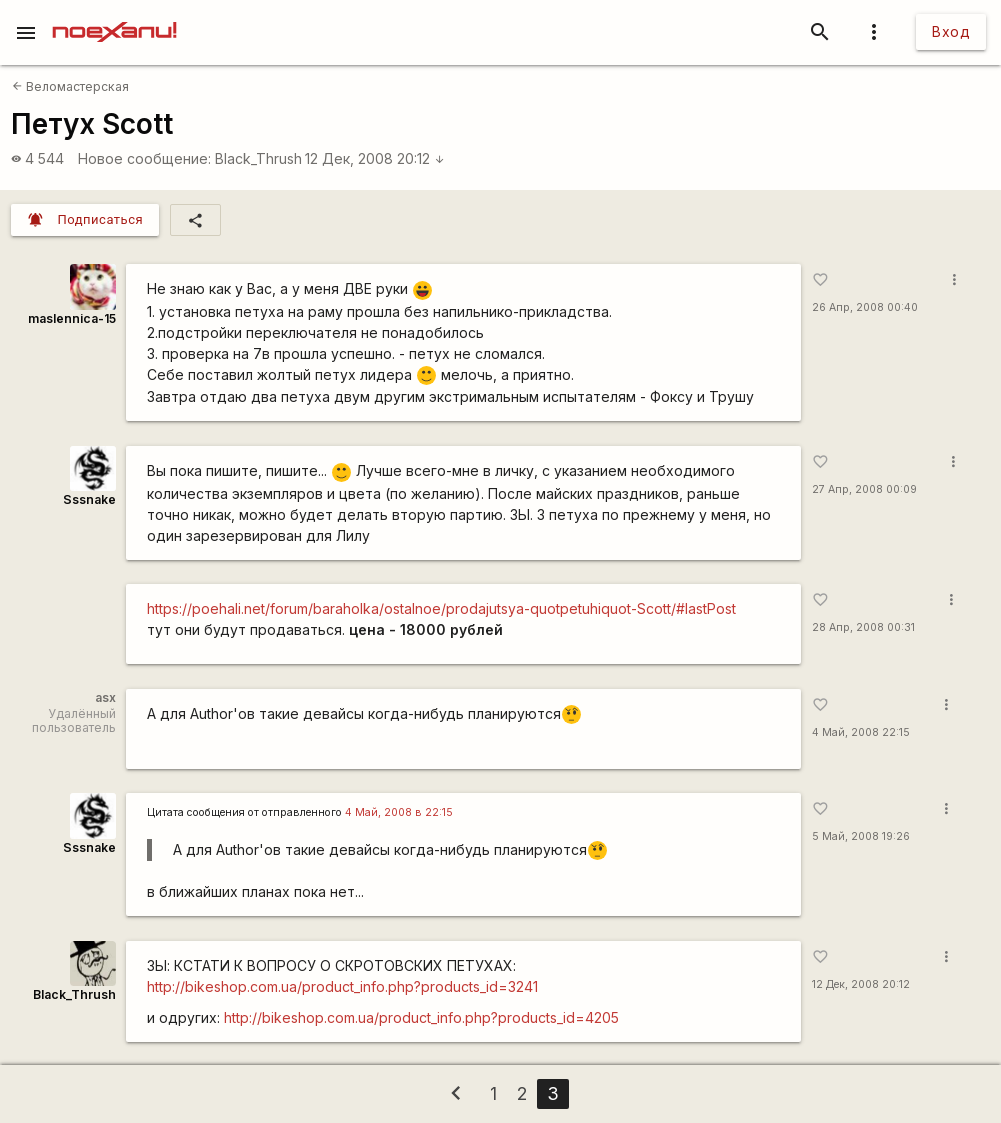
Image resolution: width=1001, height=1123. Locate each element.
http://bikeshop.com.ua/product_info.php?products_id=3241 (342, 986)
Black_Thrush (258, 158)
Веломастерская (70, 86)
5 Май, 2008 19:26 (861, 836)
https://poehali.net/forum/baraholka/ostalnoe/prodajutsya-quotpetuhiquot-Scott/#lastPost (441, 608)
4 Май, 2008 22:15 (861, 732)
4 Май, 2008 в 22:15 (399, 812)
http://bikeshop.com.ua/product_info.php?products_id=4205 (421, 1017)
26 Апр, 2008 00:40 (865, 307)
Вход (951, 31)
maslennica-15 (72, 318)
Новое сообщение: (144, 158)
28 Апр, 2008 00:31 (863, 627)
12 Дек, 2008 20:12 (375, 158)
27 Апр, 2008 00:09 (864, 489)
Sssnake (89, 499)
